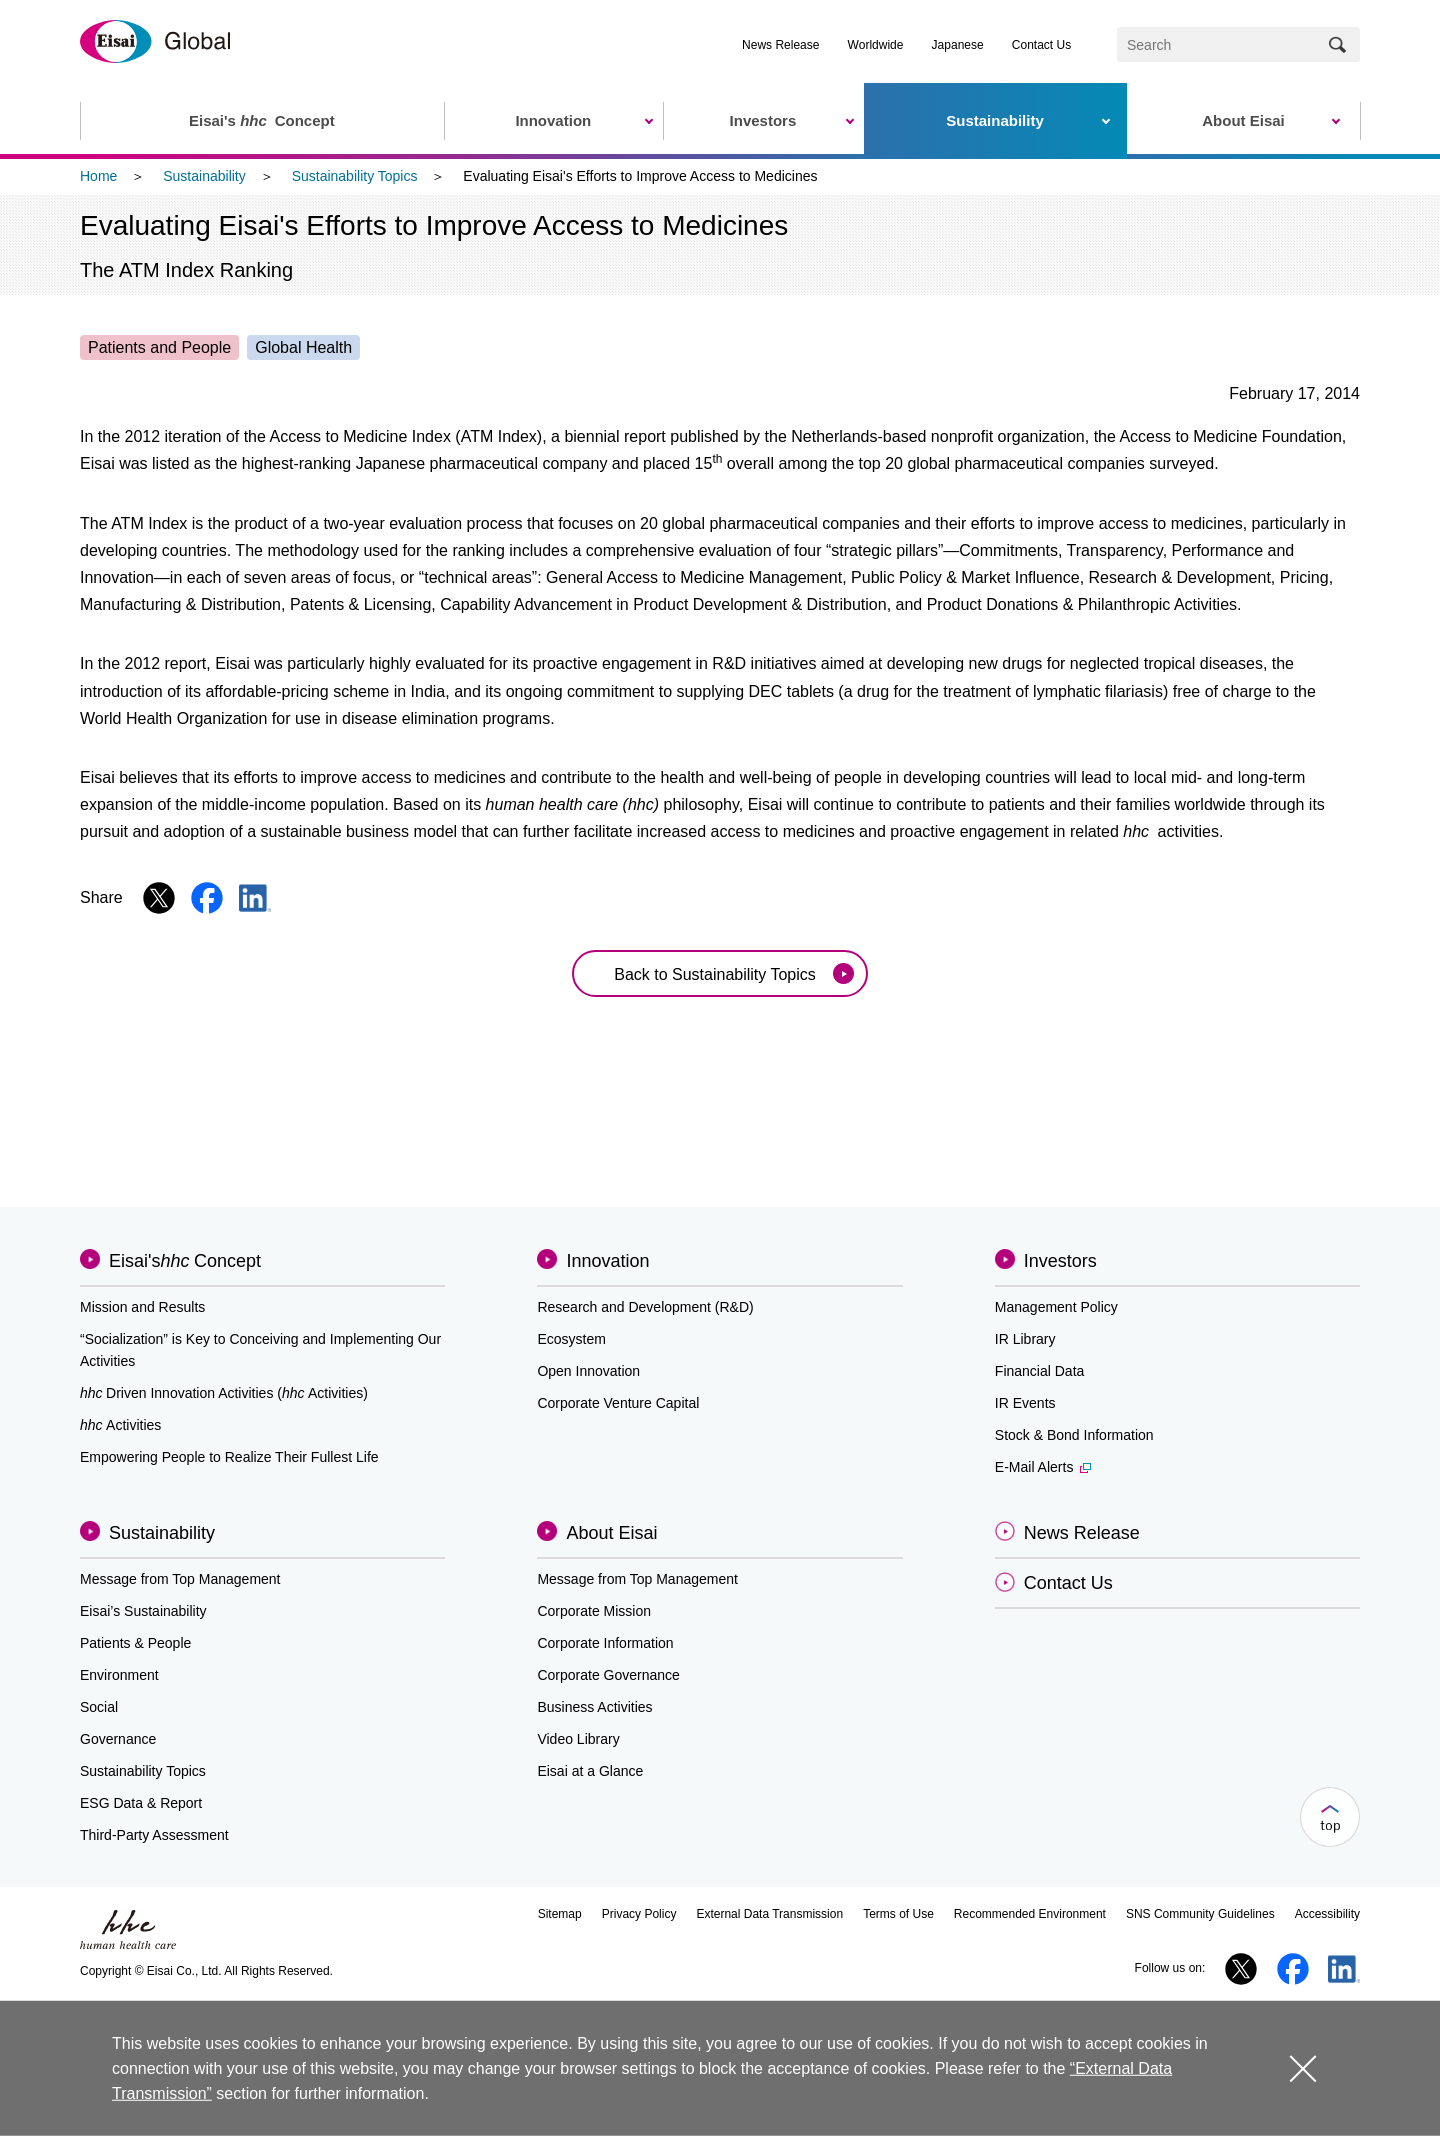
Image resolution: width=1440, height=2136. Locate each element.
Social (99, 1707)
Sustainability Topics (355, 176)
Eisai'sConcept (185, 1261)
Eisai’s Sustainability (143, 1611)
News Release (780, 45)
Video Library (578, 1739)
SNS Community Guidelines (1200, 1914)
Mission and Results (142, 1307)
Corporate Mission (594, 1611)
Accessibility (1327, 1914)
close (1302, 2067)
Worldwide (876, 45)
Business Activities (594, 1707)
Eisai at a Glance (590, 1771)
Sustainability (204, 176)
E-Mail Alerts (1043, 1467)
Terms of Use (898, 1914)
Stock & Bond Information (1074, 1435)
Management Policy (1056, 1307)
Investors (1060, 1261)
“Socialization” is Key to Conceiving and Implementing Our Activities (260, 1350)
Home (98, 176)
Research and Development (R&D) (645, 1307)
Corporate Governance (608, 1675)
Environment (119, 1675)
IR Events (1025, 1403)
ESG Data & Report (141, 1803)
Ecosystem (571, 1339)
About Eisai (611, 1533)
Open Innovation (588, 1371)
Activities (120, 1425)
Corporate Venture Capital (618, 1403)
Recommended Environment (1030, 1914)
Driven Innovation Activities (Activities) (224, 1393)
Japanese (958, 45)
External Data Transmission (769, 1914)
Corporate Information (605, 1643)
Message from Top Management (180, 1579)
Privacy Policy (639, 1914)
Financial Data (1040, 1371)
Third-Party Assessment (154, 1835)
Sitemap (560, 1914)
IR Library (1025, 1339)
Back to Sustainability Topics (715, 974)
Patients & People (135, 1643)
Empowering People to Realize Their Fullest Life (229, 1457)
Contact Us (1041, 45)
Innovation (607, 1261)
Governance (118, 1739)
